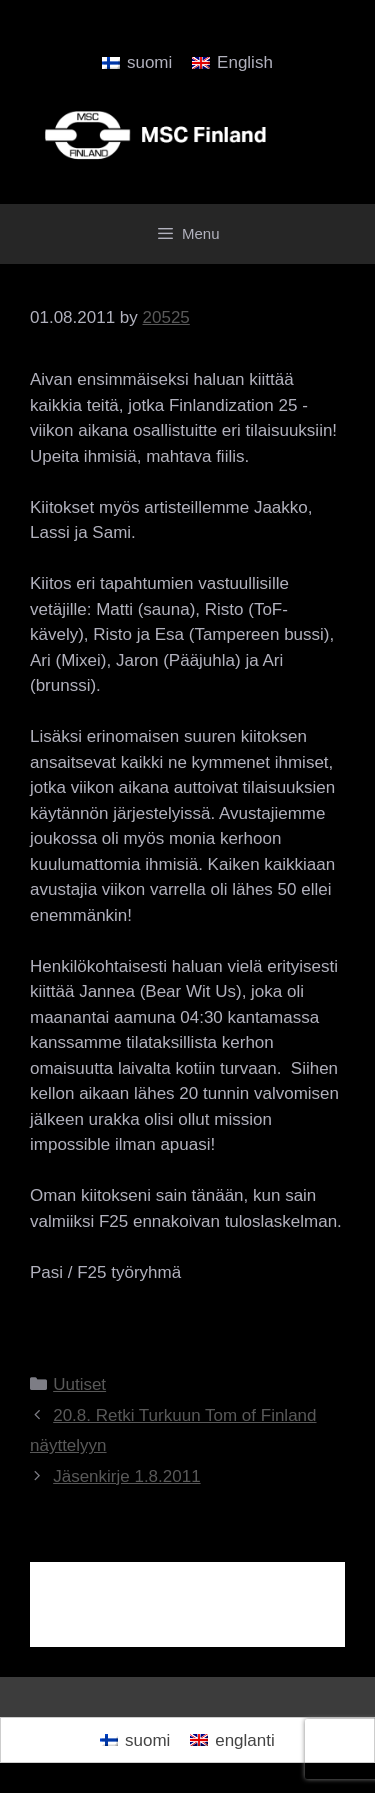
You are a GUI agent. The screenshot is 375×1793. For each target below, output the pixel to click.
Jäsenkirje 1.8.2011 (126, 1476)
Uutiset (79, 1384)
